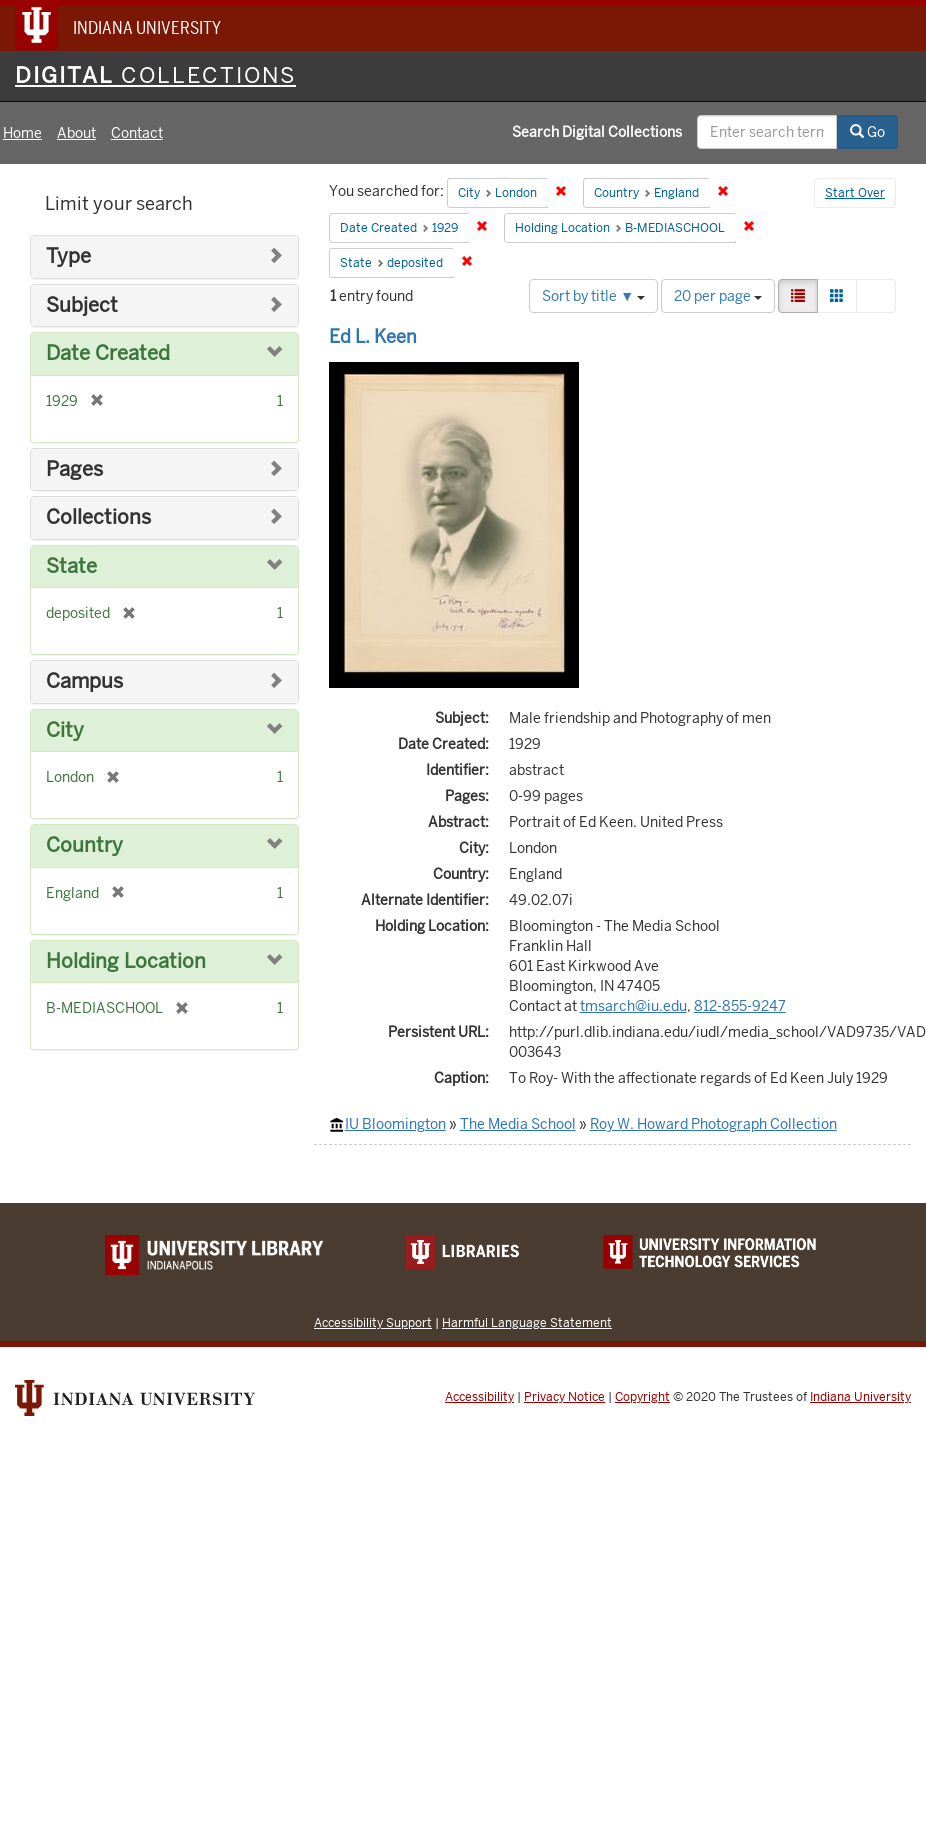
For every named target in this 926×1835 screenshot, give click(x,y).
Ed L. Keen (373, 336)
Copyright (642, 1397)
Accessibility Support (373, 1322)
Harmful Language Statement (527, 1322)
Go (867, 132)
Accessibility (479, 1397)
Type (68, 256)
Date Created (108, 353)
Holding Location (126, 961)
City (65, 730)
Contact (137, 133)
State (71, 566)
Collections (98, 517)
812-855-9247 (740, 1006)
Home (22, 133)
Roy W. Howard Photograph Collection (713, 1124)
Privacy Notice (564, 1397)
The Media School (518, 1124)
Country (84, 845)
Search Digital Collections (597, 132)
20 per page (718, 296)
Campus (84, 681)
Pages (74, 469)
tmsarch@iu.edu (633, 1006)
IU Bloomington (395, 1124)
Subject (82, 305)
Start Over (855, 193)
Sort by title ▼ (593, 296)
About (76, 133)
